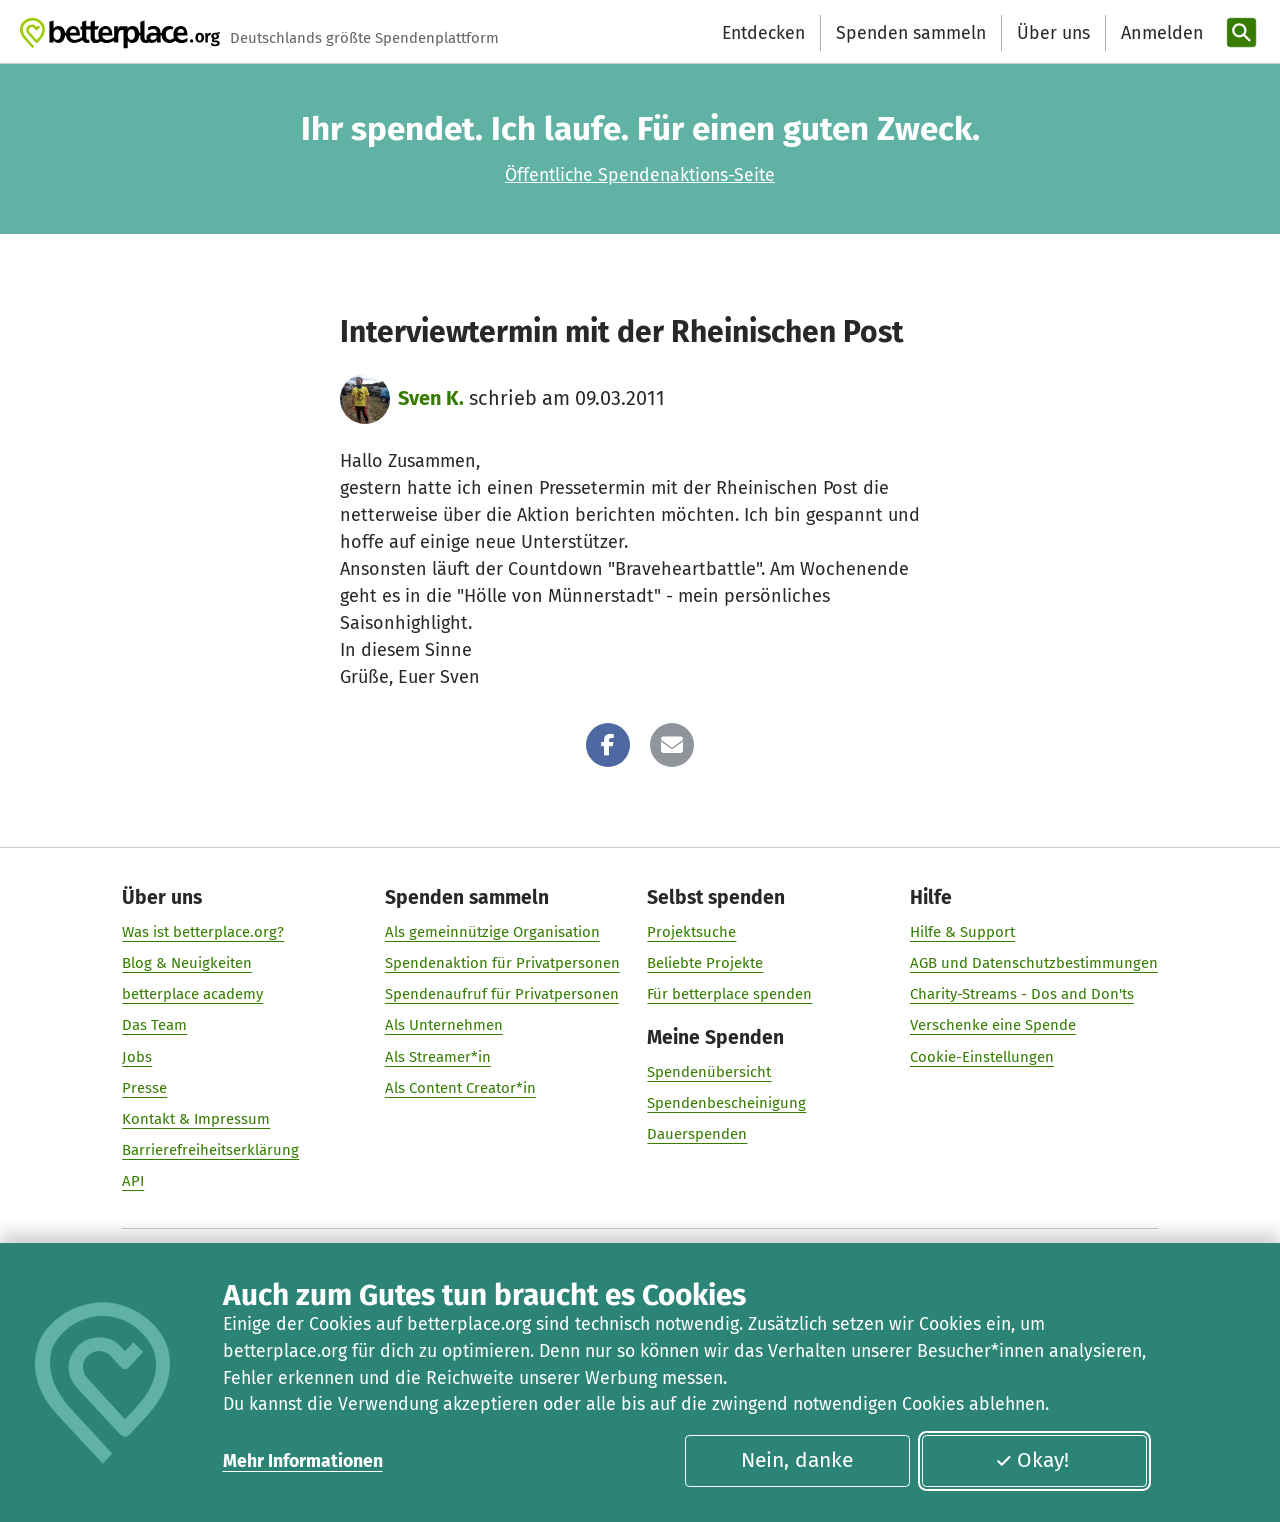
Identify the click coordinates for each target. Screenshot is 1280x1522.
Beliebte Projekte (705, 963)
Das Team (154, 1026)
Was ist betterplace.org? (203, 932)
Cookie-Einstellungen (982, 1057)
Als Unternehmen (444, 1026)
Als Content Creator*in (460, 1088)
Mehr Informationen (303, 1461)
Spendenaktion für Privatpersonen (502, 963)
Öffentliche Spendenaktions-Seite (640, 175)
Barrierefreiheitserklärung (210, 1150)
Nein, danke (797, 1460)
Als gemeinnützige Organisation (492, 932)
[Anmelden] (1160, 33)
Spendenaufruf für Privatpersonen (502, 995)
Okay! (1032, 1460)
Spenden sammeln (911, 33)
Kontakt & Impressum (196, 1119)
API (133, 1182)
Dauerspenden (697, 1135)
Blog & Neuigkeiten (187, 963)
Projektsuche (691, 932)
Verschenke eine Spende (993, 1026)
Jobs (137, 1057)
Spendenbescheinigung (726, 1104)
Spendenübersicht (709, 1073)
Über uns (1053, 33)
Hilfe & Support (962, 932)
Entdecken (763, 33)
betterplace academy (192, 995)
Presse (144, 1088)
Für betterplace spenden (729, 995)
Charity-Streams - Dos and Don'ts (1022, 995)
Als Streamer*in (438, 1057)
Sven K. (431, 398)
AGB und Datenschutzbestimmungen (1034, 963)
